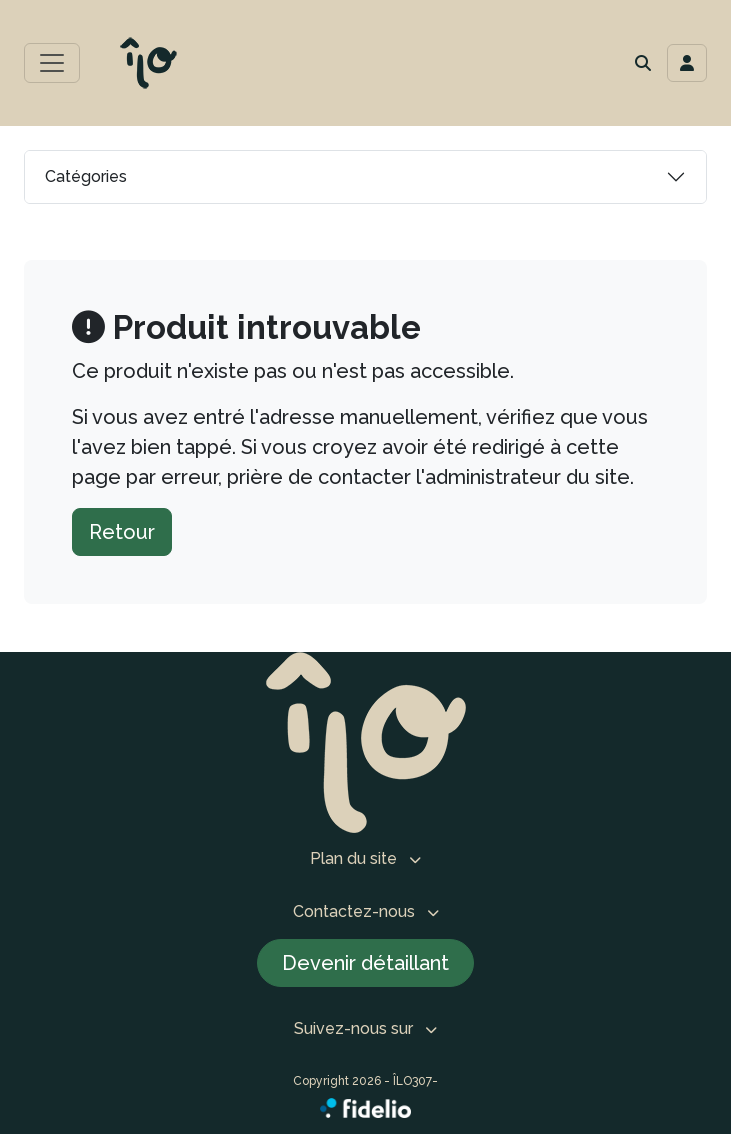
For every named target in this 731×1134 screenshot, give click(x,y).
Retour (122, 532)
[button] (643, 63)
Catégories (86, 176)
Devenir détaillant (365, 963)
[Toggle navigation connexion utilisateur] (687, 63)
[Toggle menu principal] (52, 63)
